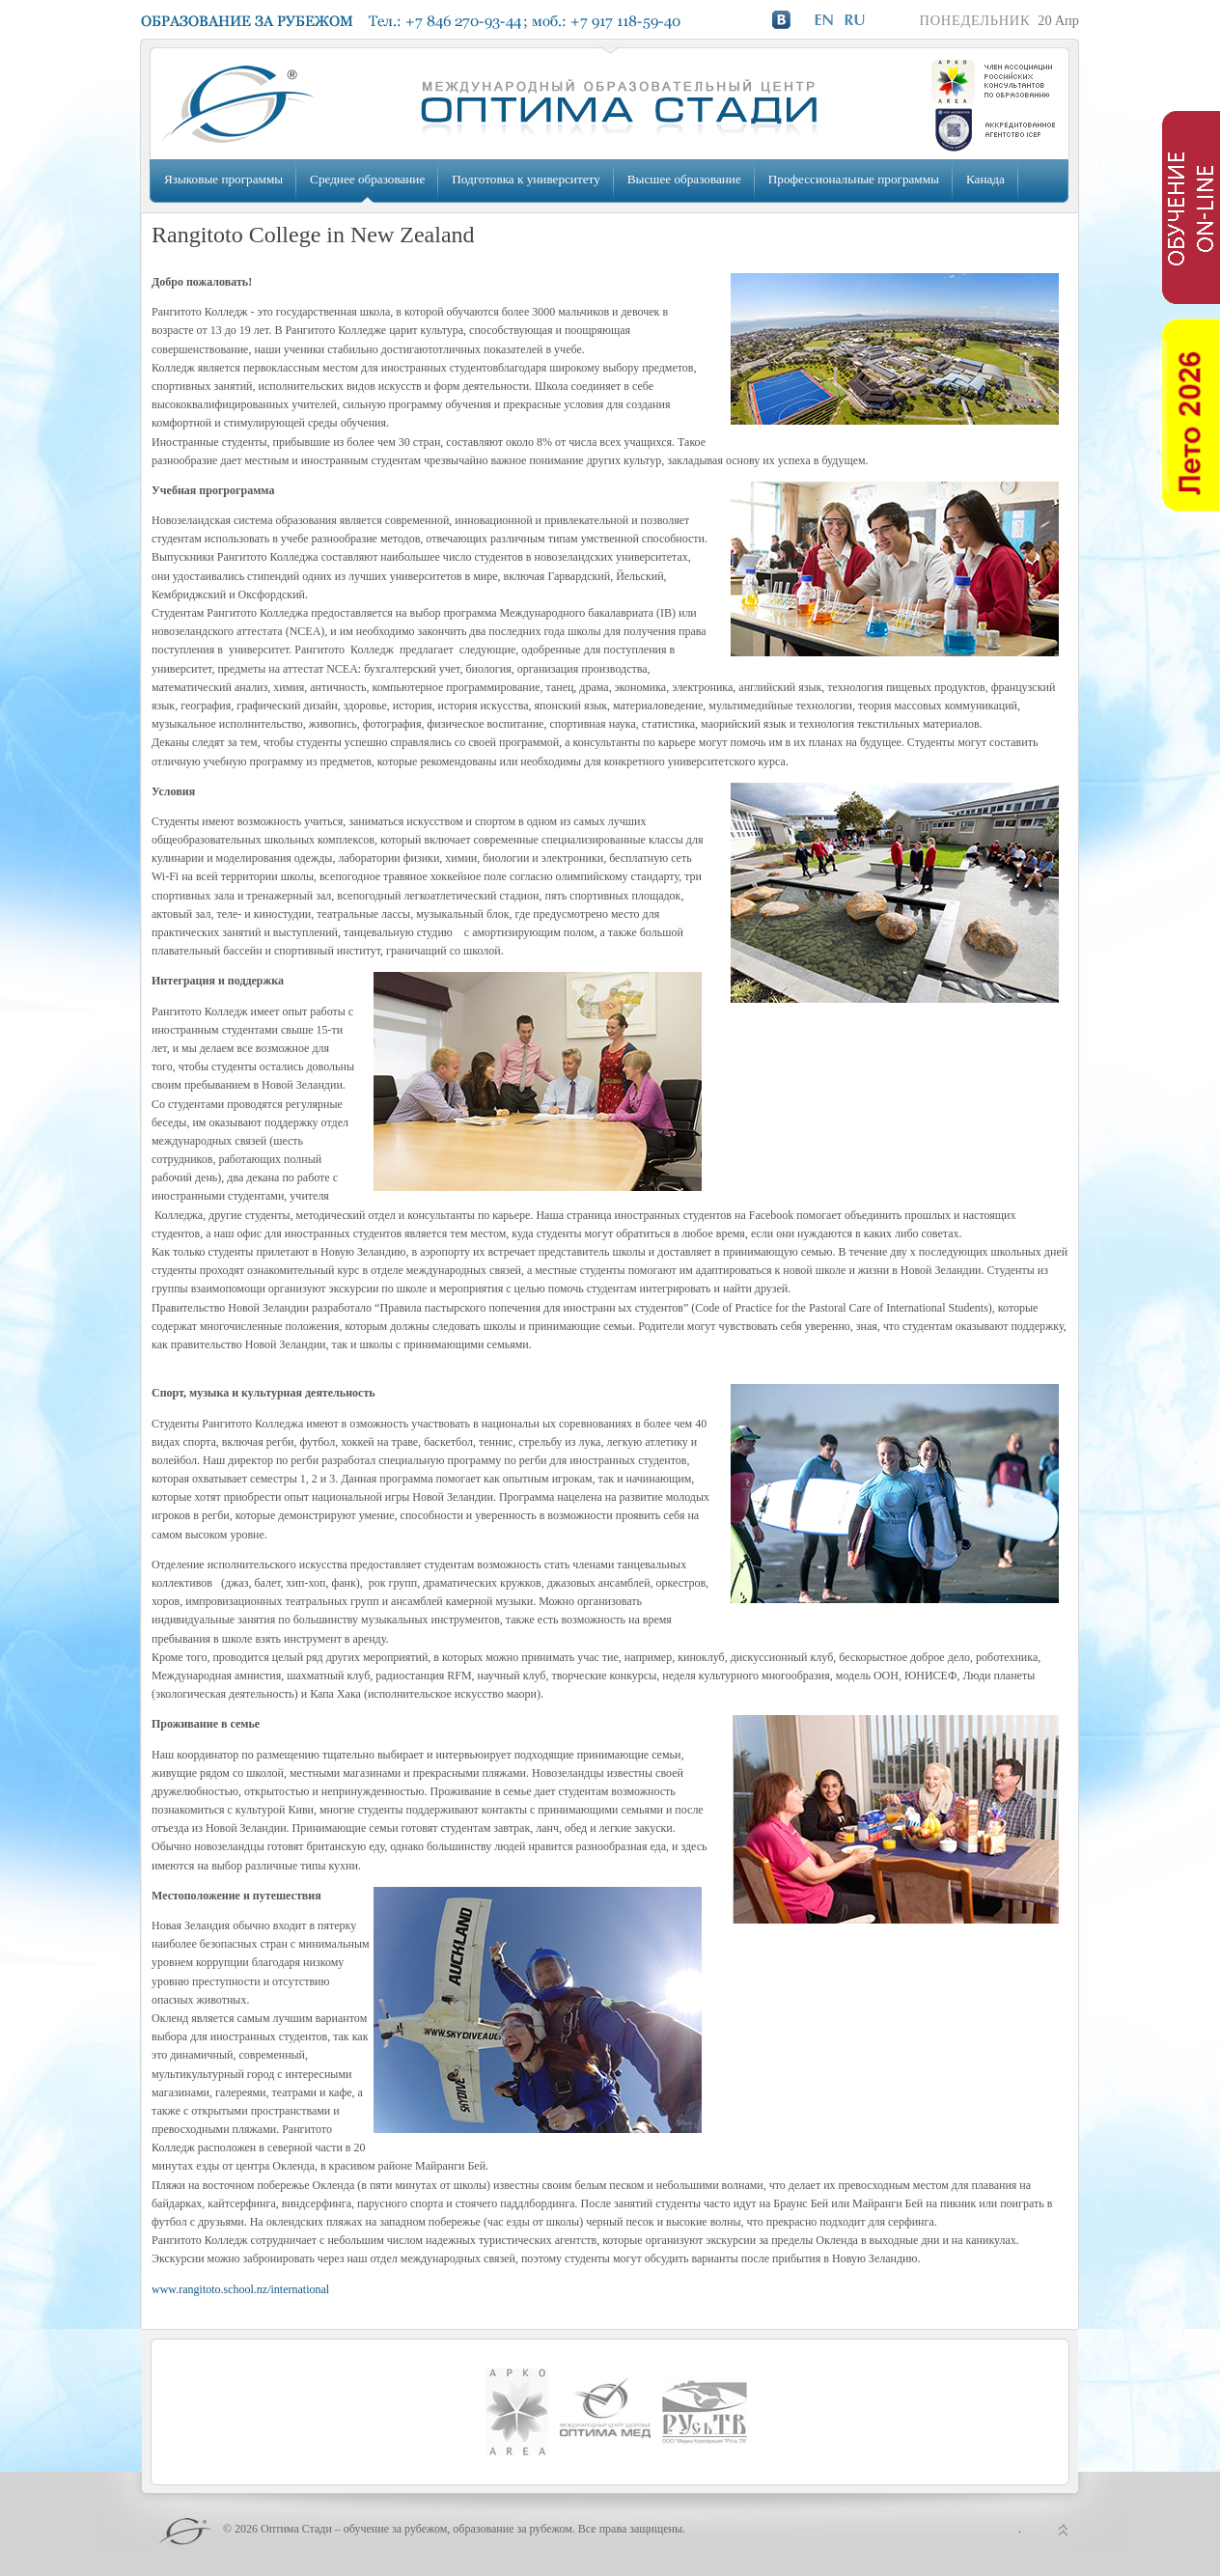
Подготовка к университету (525, 179)
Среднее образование (367, 179)
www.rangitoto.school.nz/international (240, 2289)
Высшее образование (684, 179)
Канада (985, 179)
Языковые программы (223, 179)
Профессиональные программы (853, 179)
